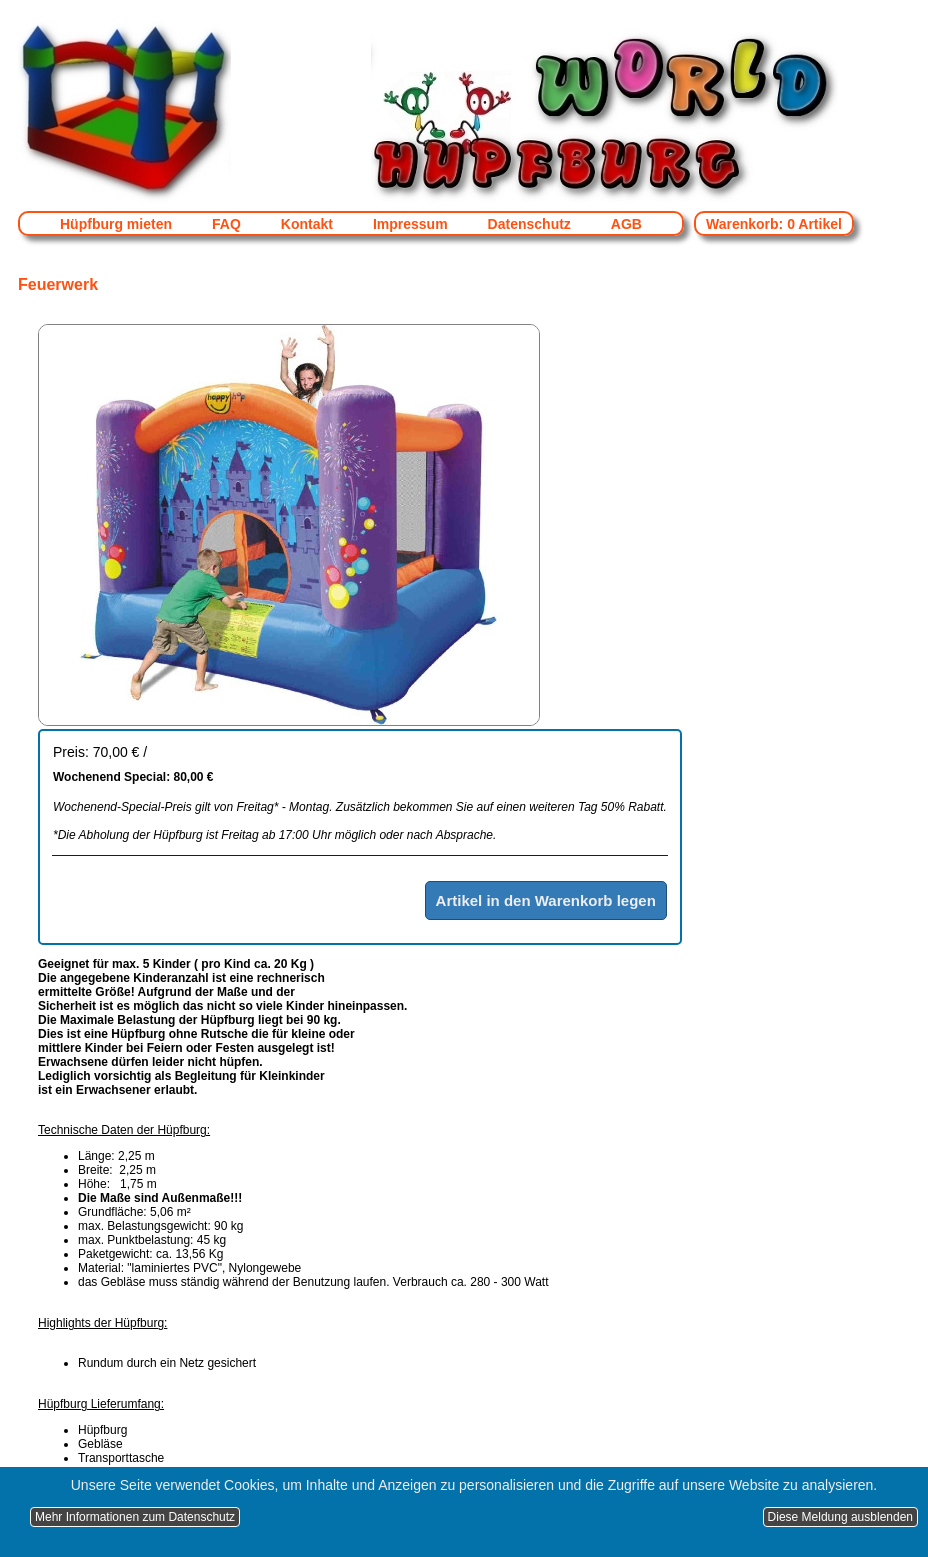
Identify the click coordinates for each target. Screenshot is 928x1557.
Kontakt (307, 224)
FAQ (226, 224)
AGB (626, 224)
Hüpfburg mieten (116, 224)
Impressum (410, 224)
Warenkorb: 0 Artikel (774, 224)
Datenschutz (529, 224)
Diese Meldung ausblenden (840, 1517)
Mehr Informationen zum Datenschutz (135, 1517)
